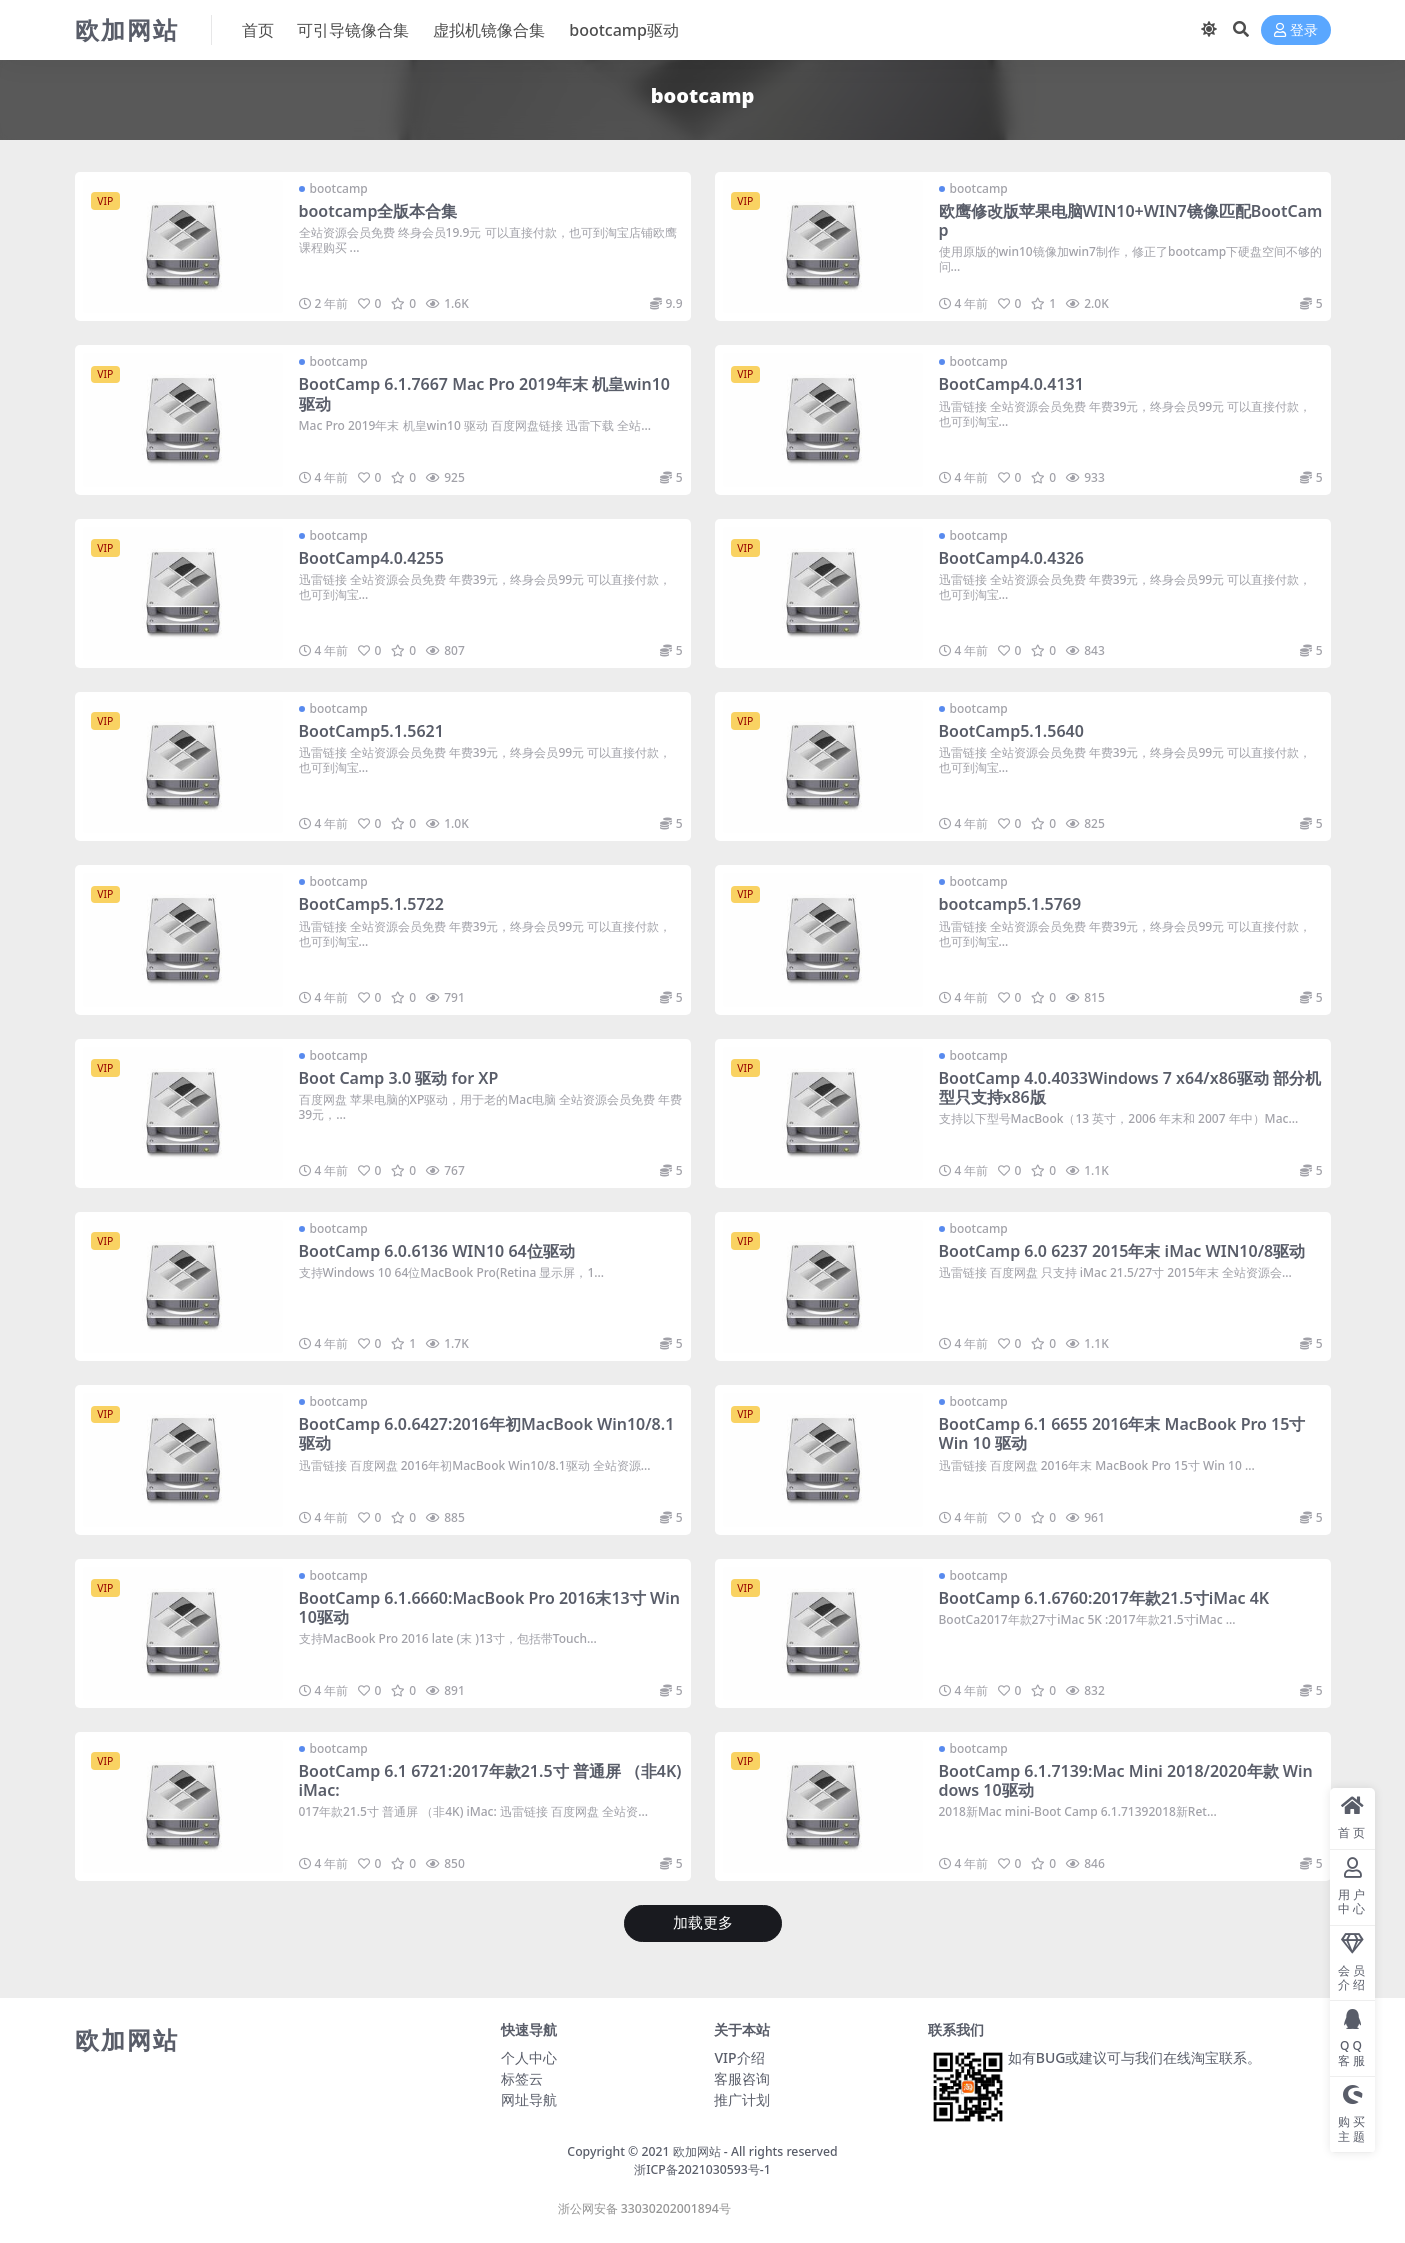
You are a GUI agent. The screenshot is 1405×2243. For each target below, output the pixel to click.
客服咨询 (742, 2078)
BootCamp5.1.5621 (371, 731)
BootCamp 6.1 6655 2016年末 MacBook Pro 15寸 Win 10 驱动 (1122, 1433)
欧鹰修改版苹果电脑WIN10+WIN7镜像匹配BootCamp (1123, 220)
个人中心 (529, 2057)
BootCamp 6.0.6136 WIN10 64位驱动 (437, 1251)
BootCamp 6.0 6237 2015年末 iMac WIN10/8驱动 (1122, 1251)
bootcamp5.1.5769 (1010, 904)
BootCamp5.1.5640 (1011, 731)
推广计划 (742, 2099)
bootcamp (339, 188)
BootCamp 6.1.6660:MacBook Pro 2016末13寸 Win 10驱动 (490, 1607)
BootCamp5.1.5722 (371, 904)
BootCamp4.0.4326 (1011, 558)
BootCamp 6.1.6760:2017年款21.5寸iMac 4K (1104, 1598)
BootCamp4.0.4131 (1011, 384)
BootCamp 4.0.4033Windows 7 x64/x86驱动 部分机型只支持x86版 (1130, 1087)
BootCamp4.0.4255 (371, 558)
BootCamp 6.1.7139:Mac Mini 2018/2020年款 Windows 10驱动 (1126, 1780)
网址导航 (529, 2099)
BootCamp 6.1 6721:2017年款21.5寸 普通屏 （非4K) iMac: (490, 1780)
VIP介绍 (739, 2057)
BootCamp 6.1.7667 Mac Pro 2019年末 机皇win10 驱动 (485, 393)
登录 (1296, 30)
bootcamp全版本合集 (378, 211)
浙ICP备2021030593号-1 (702, 2169)
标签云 (522, 2078)
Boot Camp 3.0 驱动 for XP (399, 1078)
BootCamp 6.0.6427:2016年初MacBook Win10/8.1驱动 (487, 1433)
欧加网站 (697, 2151)
